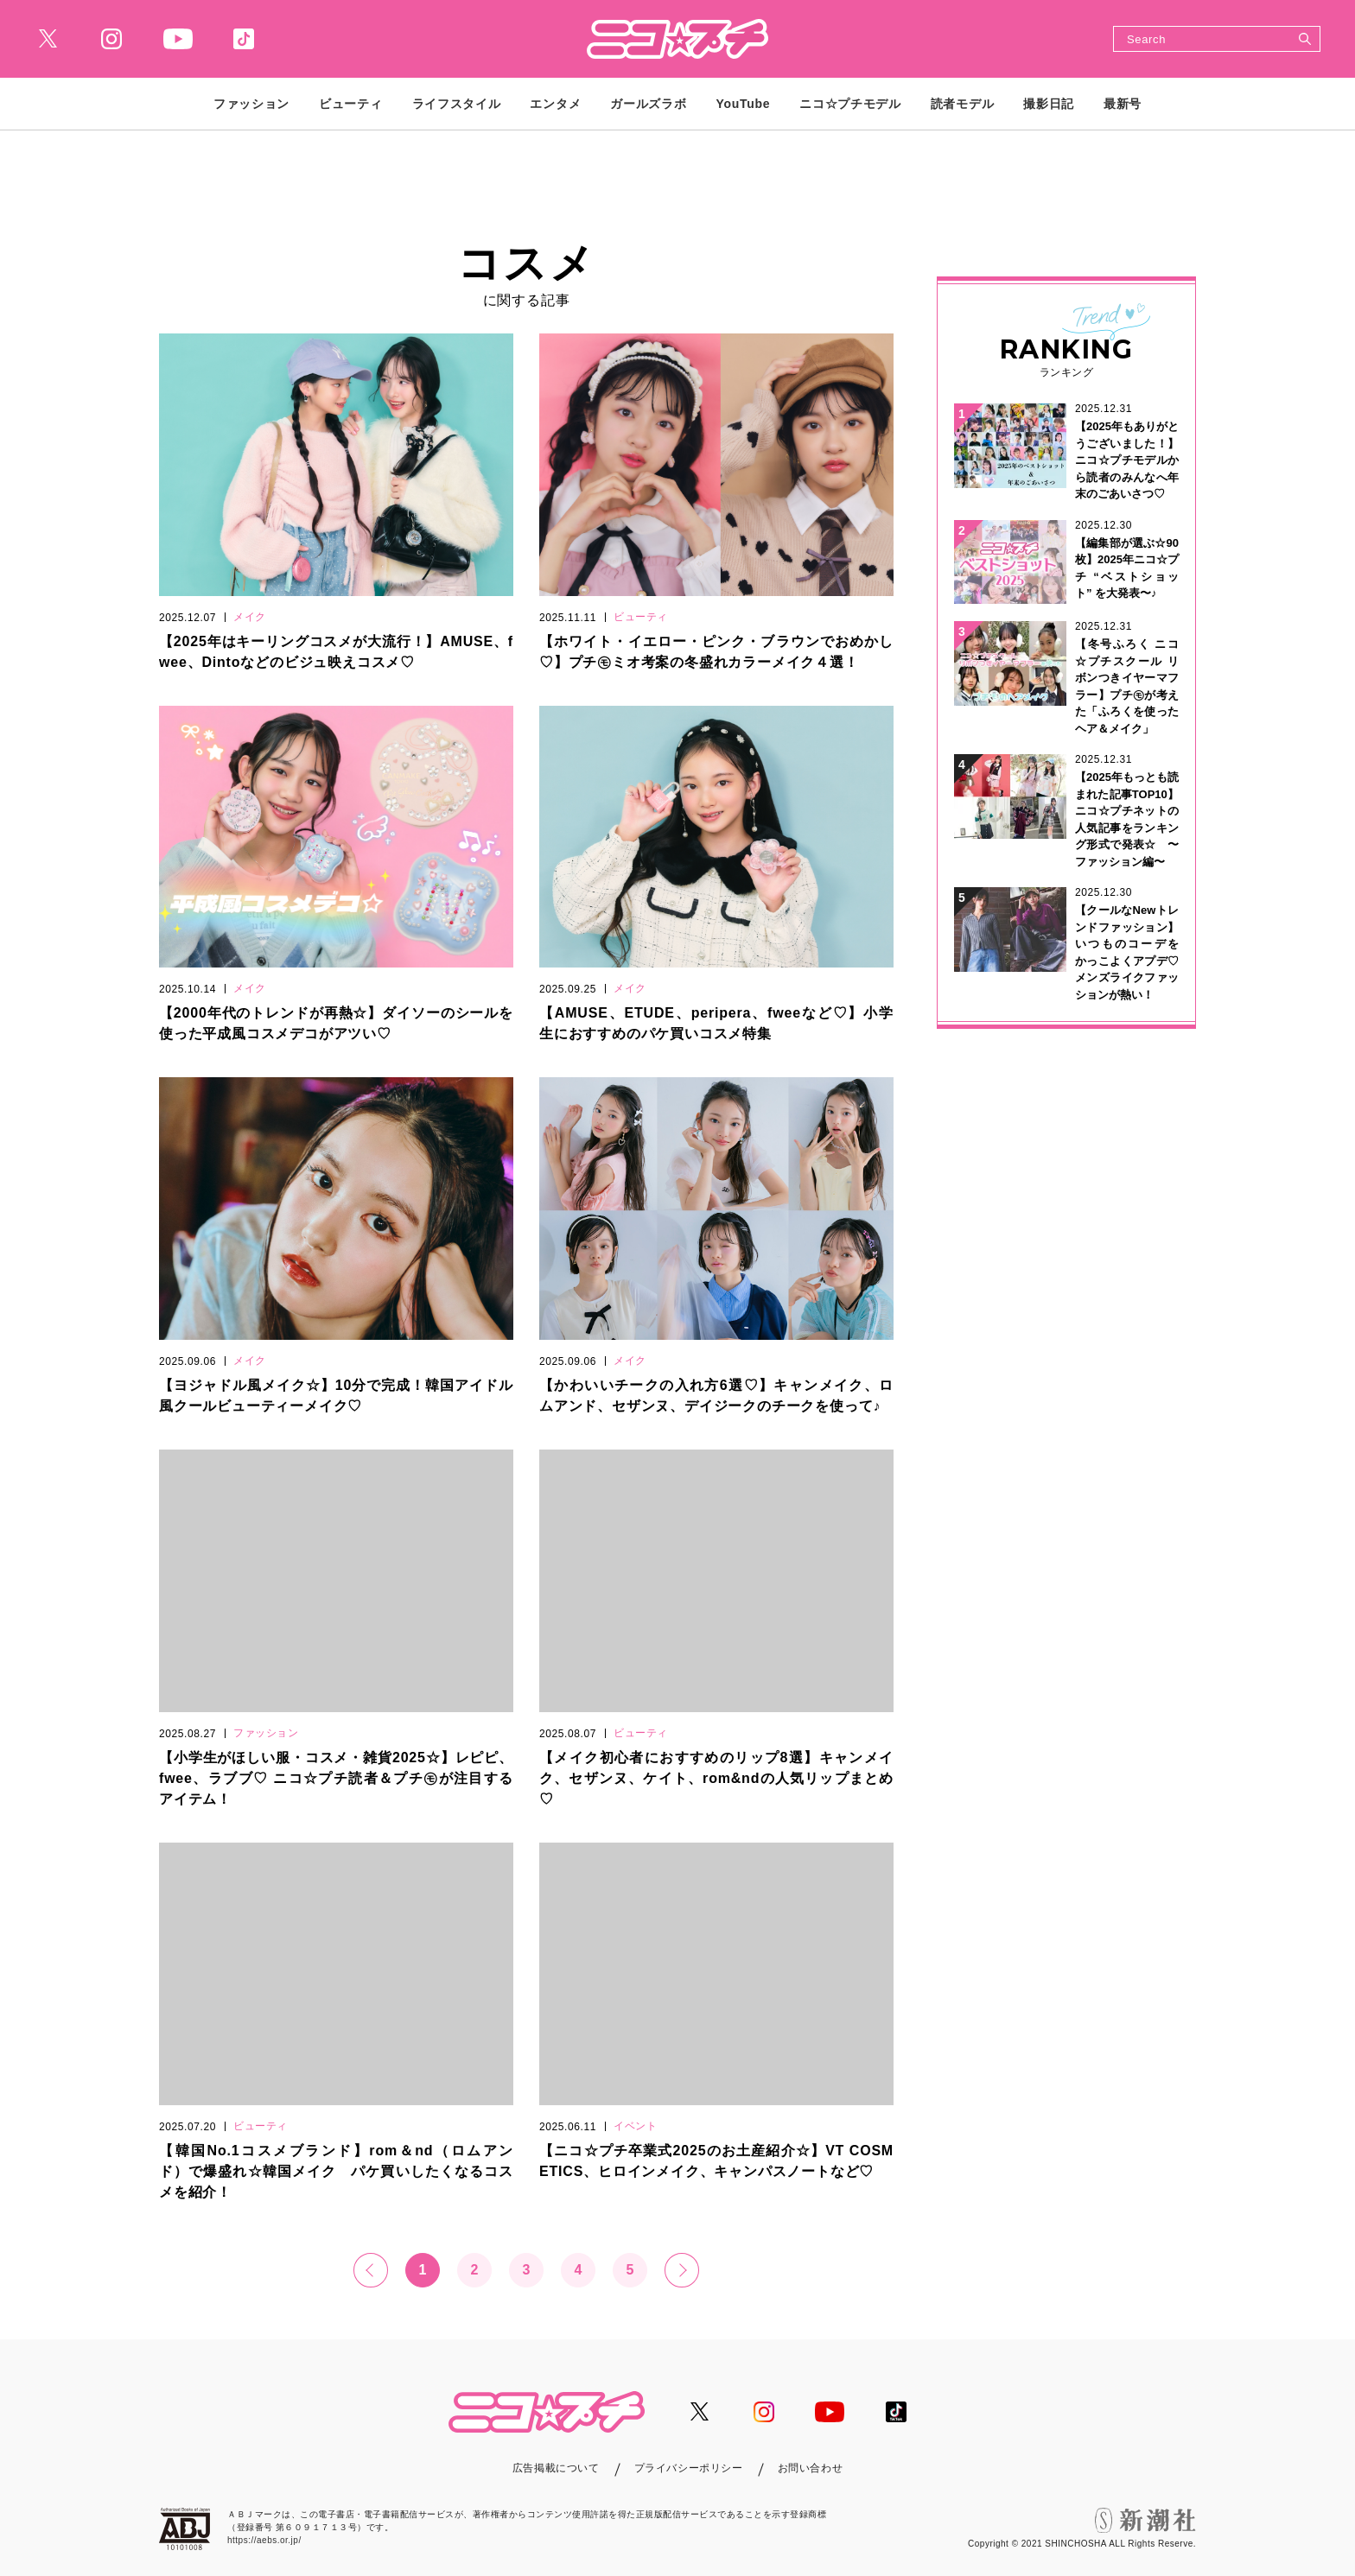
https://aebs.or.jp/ (264, 2540)
